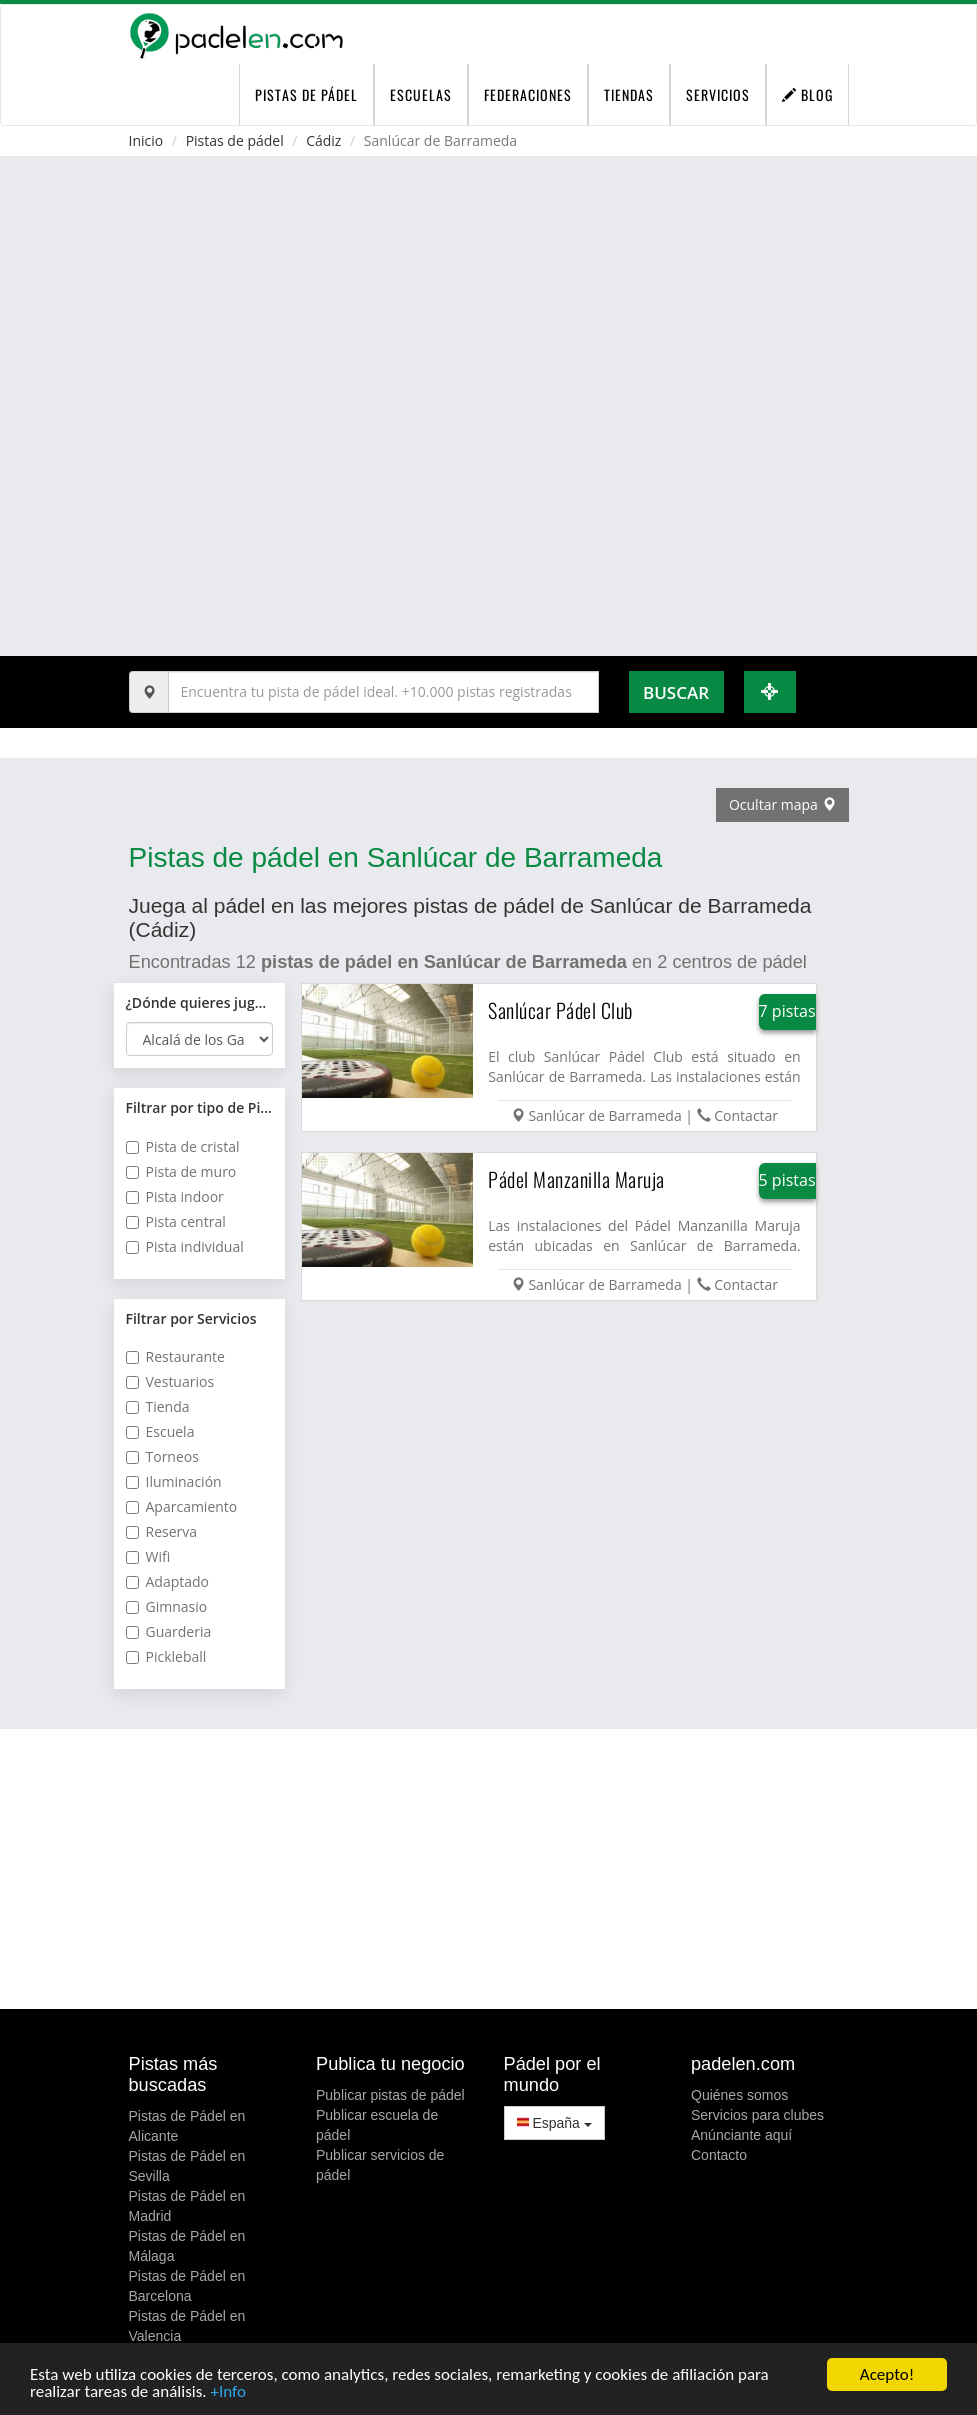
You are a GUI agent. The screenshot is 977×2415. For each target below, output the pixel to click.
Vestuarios (170, 1381)
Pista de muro (181, 1171)
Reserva (162, 1531)
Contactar (746, 1115)
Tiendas (629, 94)
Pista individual (185, 1246)
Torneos (162, 1456)
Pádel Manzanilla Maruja (576, 1179)
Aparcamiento (182, 1506)
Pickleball (166, 1656)
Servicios (718, 94)
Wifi (148, 1556)
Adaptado (168, 1581)
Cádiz (323, 140)
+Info (227, 2392)
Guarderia (169, 1631)
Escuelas (421, 94)
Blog (807, 94)
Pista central (176, 1221)
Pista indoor (175, 1196)
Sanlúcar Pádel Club (560, 1010)
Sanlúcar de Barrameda (604, 1115)
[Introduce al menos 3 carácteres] (383, 692)
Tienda (158, 1406)
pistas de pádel (306, 94)
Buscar (676, 692)
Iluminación (174, 1481)
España (554, 2123)
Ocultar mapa (782, 804)
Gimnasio (167, 1606)
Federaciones (528, 94)
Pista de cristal (183, 1146)
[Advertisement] (489, 1869)
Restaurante (175, 1356)
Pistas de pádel (235, 140)
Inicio (146, 140)
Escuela (160, 1431)
